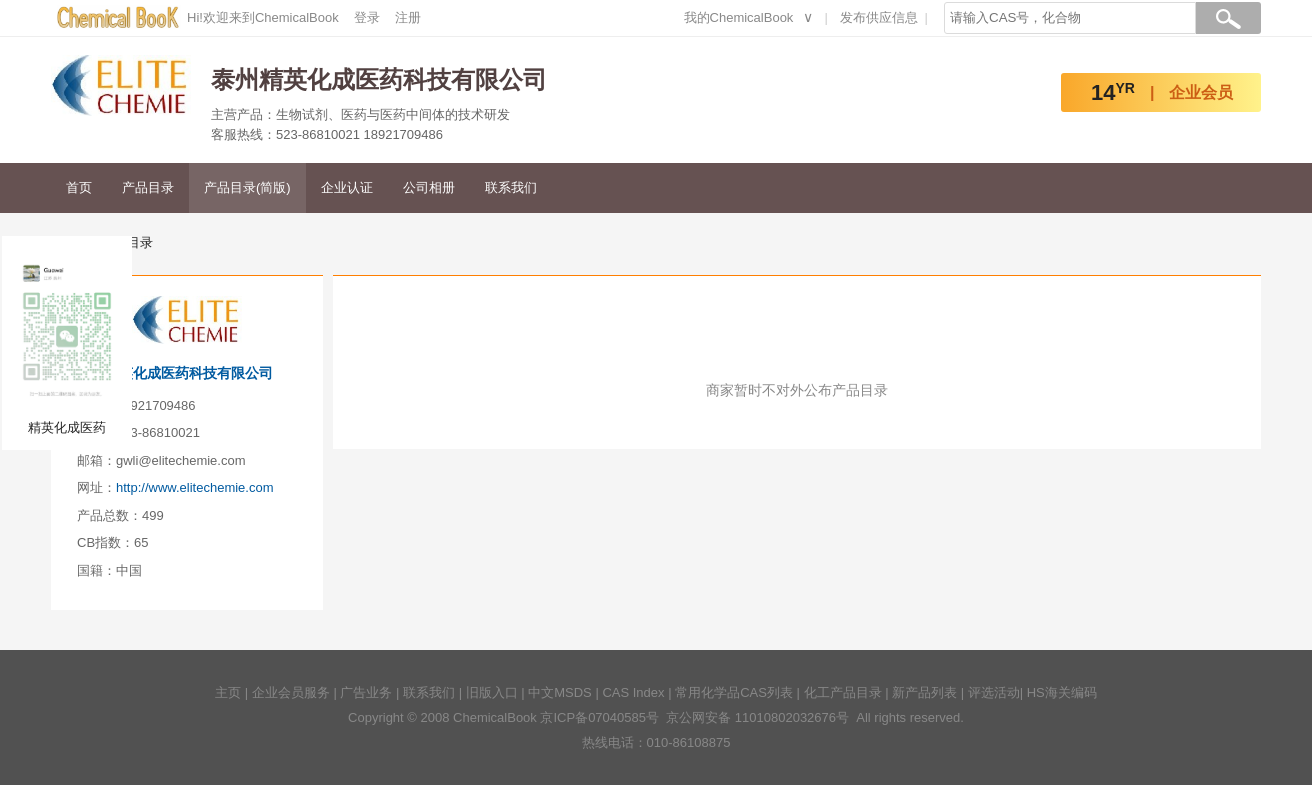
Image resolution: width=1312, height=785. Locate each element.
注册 (408, 17)
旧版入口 (492, 692)
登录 (367, 17)
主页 (228, 692)
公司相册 (429, 187)
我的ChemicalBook (739, 17)
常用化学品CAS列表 (734, 692)
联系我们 (511, 187)
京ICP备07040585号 (599, 717)
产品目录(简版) (247, 187)
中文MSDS (560, 692)
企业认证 (347, 187)
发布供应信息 (879, 17)
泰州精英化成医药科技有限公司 (175, 373)
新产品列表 (924, 692)
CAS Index (633, 692)
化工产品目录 (843, 692)
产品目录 (148, 187)
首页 (79, 187)
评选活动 (994, 692)
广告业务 (366, 692)
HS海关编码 (1062, 692)
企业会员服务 (291, 692)
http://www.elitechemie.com (195, 487)
